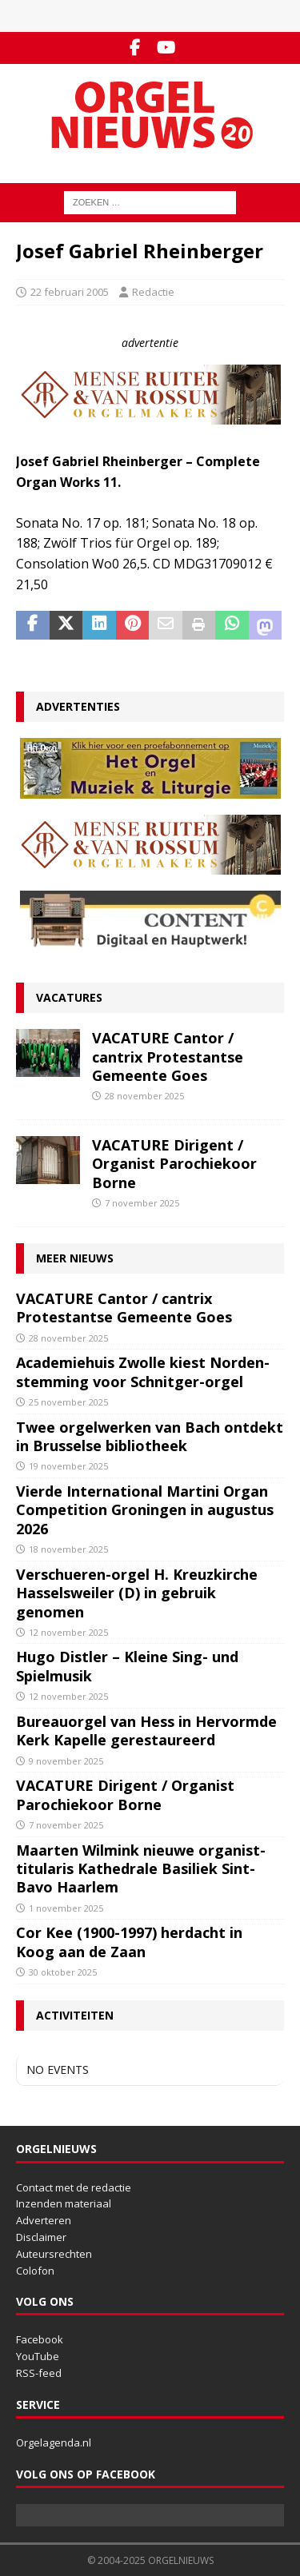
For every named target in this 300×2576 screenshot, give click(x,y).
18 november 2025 (68, 1549)
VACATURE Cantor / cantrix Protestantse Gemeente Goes (167, 1056)
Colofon (35, 2270)
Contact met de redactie (73, 2187)
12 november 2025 (68, 1632)
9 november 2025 (66, 1761)
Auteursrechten (54, 2254)
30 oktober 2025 (63, 1972)
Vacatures (69, 997)
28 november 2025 (144, 1096)
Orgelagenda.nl (53, 2442)
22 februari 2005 (69, 292)
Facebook (39, 2339)
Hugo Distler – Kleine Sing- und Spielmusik (127, 1666)
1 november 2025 (66, 1908)
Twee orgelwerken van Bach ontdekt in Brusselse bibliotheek (149, 1436)
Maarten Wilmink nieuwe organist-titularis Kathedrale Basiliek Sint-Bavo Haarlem (141, 1868)
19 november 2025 (68, 1466)
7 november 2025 (142, 1203)
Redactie (153, 292)
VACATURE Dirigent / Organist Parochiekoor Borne (174, 1163)
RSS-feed (39, 2373)
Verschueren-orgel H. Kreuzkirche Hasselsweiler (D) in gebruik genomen (137, 1593)
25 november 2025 (68, 1402)
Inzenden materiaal (63, 2203)
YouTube (37, 2356)
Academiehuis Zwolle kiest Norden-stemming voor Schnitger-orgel (143, 1371)
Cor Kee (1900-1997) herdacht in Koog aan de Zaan (129, 1941)
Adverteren (43, 2220)
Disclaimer (41, 2237)
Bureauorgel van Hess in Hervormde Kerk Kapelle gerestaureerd (146, 1730)
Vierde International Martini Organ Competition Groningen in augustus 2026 (145, 1509)
